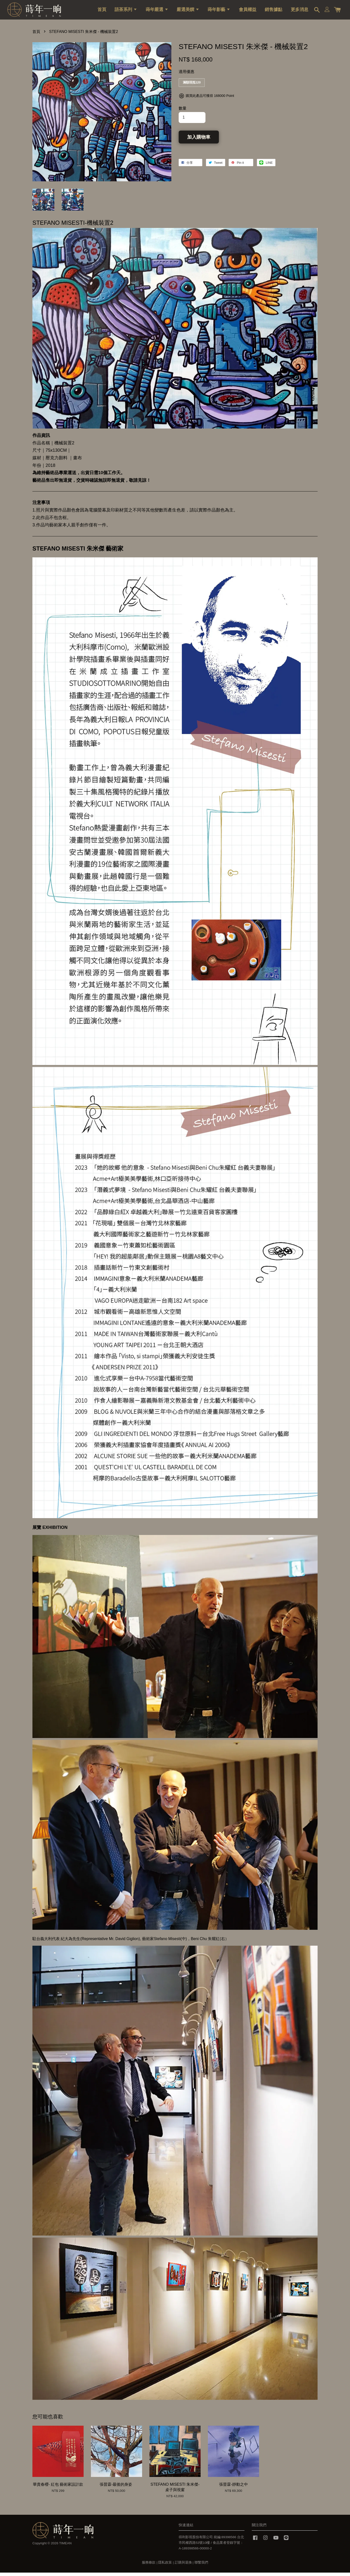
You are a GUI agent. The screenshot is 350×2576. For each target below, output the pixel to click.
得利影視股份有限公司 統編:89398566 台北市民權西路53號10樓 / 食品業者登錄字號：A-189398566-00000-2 (211, 2546)
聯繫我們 (201, 2566)
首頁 (101, 11)
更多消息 (299, 11)
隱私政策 (165, 2566)
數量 (182, 112)
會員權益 (247, 11)
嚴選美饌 (188, 11)
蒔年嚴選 (157, 11)
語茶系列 (126, 11)
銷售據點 (273, 11)
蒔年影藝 (219, 11)
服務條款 (149, 2566)
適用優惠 (186, 75)
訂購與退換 (183, 2566)
